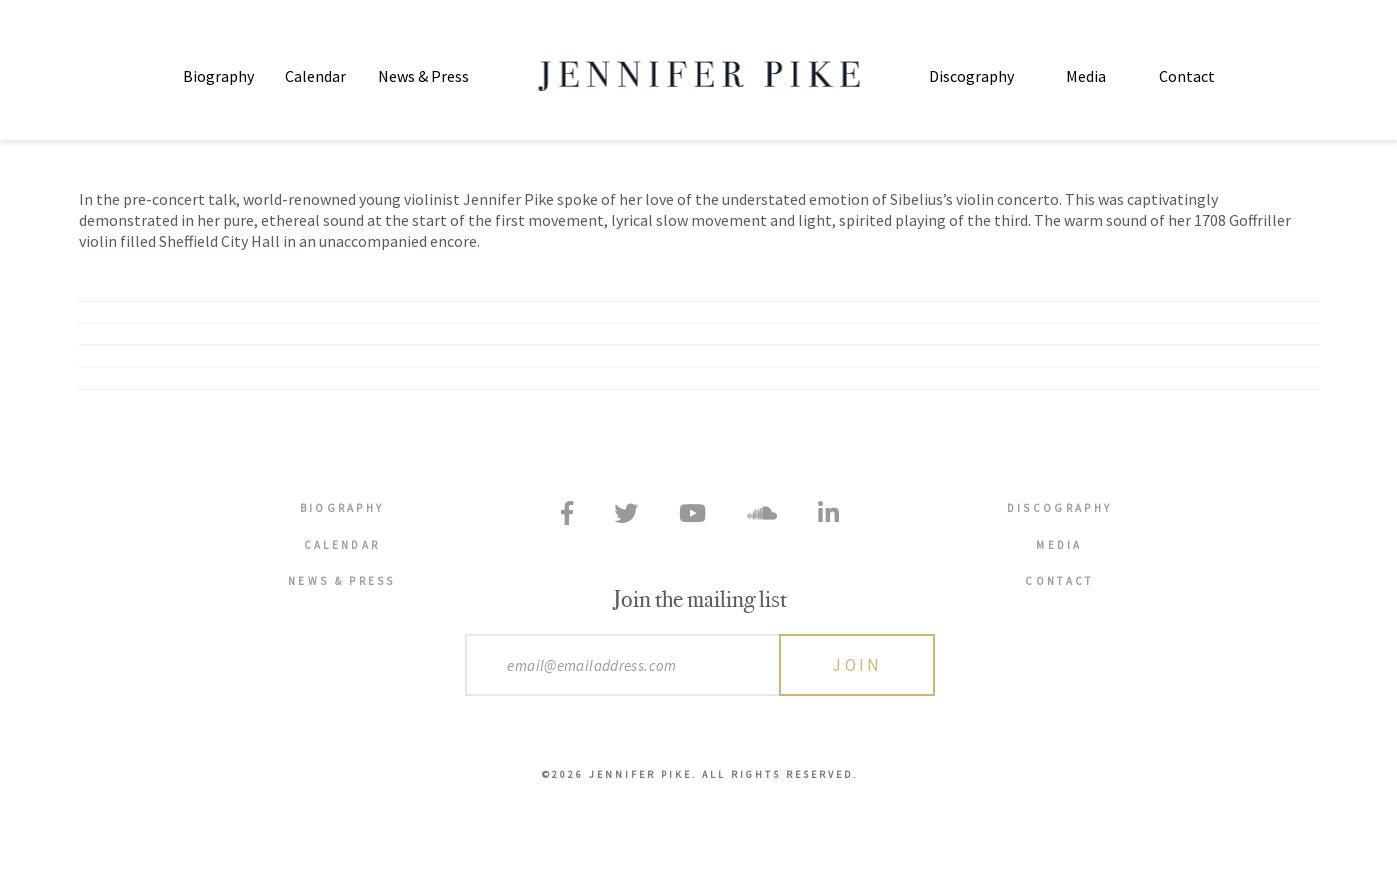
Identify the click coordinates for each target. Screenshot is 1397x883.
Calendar (315, 76)
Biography (218, 76)
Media (1086, 76)
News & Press (423, 76)
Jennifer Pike (698, 76)
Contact (1187, 76)
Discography (971, 76)
